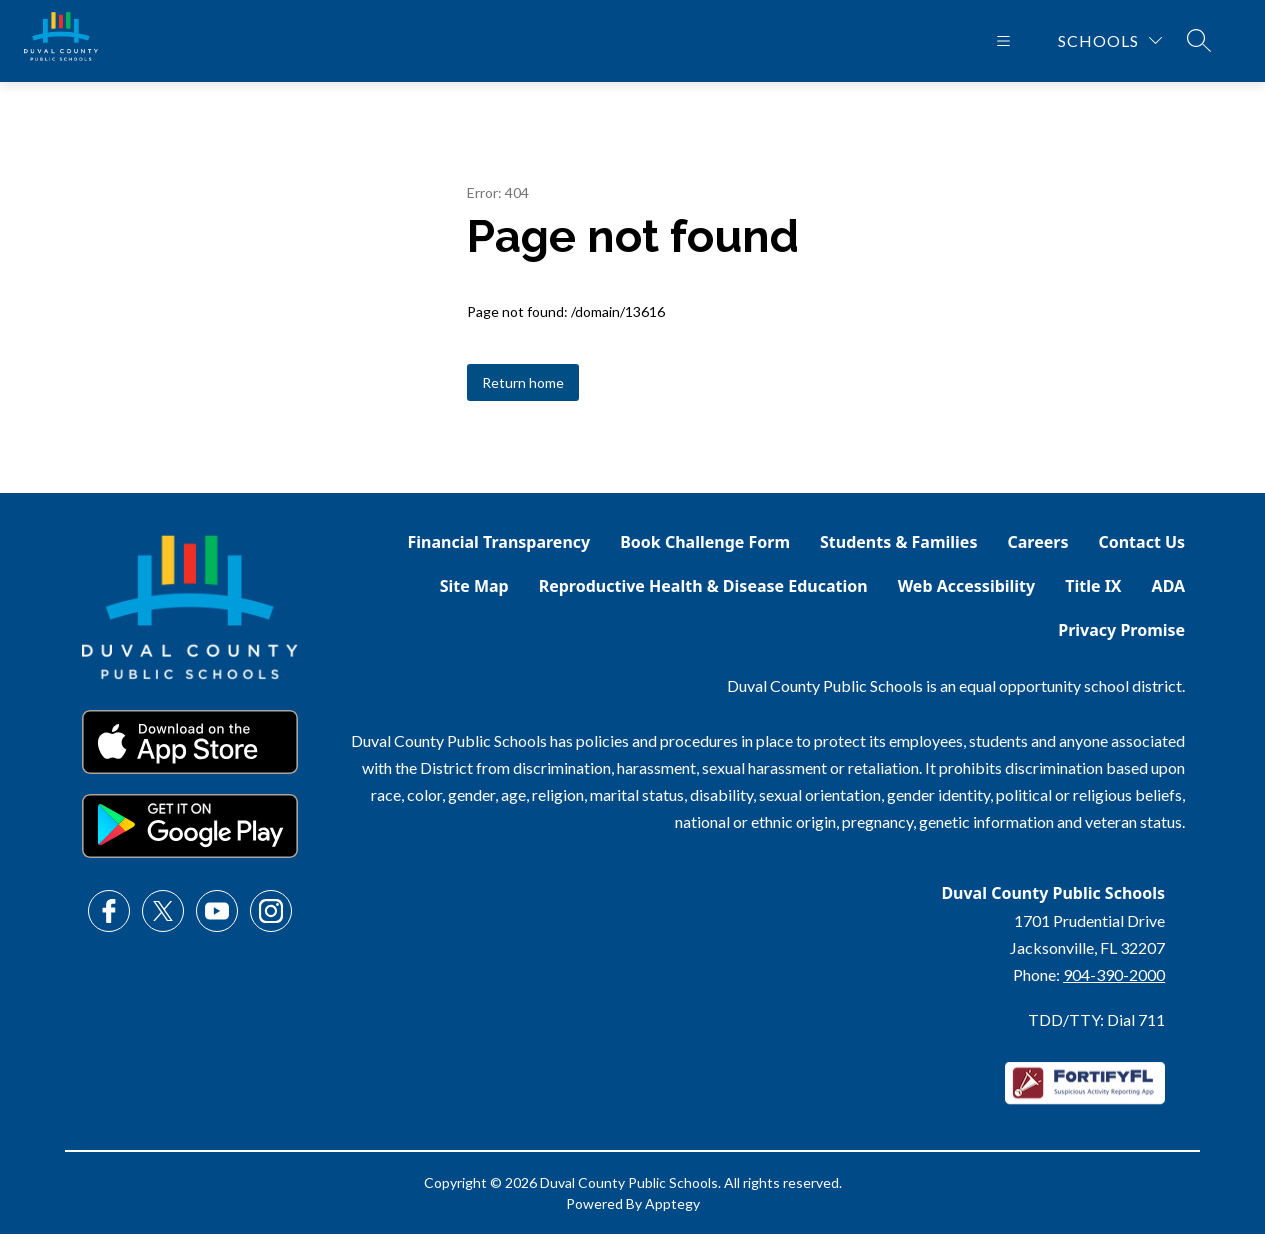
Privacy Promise (1121, 634)
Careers (1037, 546)
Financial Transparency (499, 546)
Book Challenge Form (705, 546)
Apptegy (672, 1207)
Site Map (474, 590)
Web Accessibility (967, 590)
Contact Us (1141, 546)
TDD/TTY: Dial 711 (1096, 1023)
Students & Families (898, 546)
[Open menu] (1003, 43)
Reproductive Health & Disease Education (703, 590)
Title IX (1093, 590)
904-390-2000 (1114, 978)
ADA (1169, 590)
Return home (523, 386)
